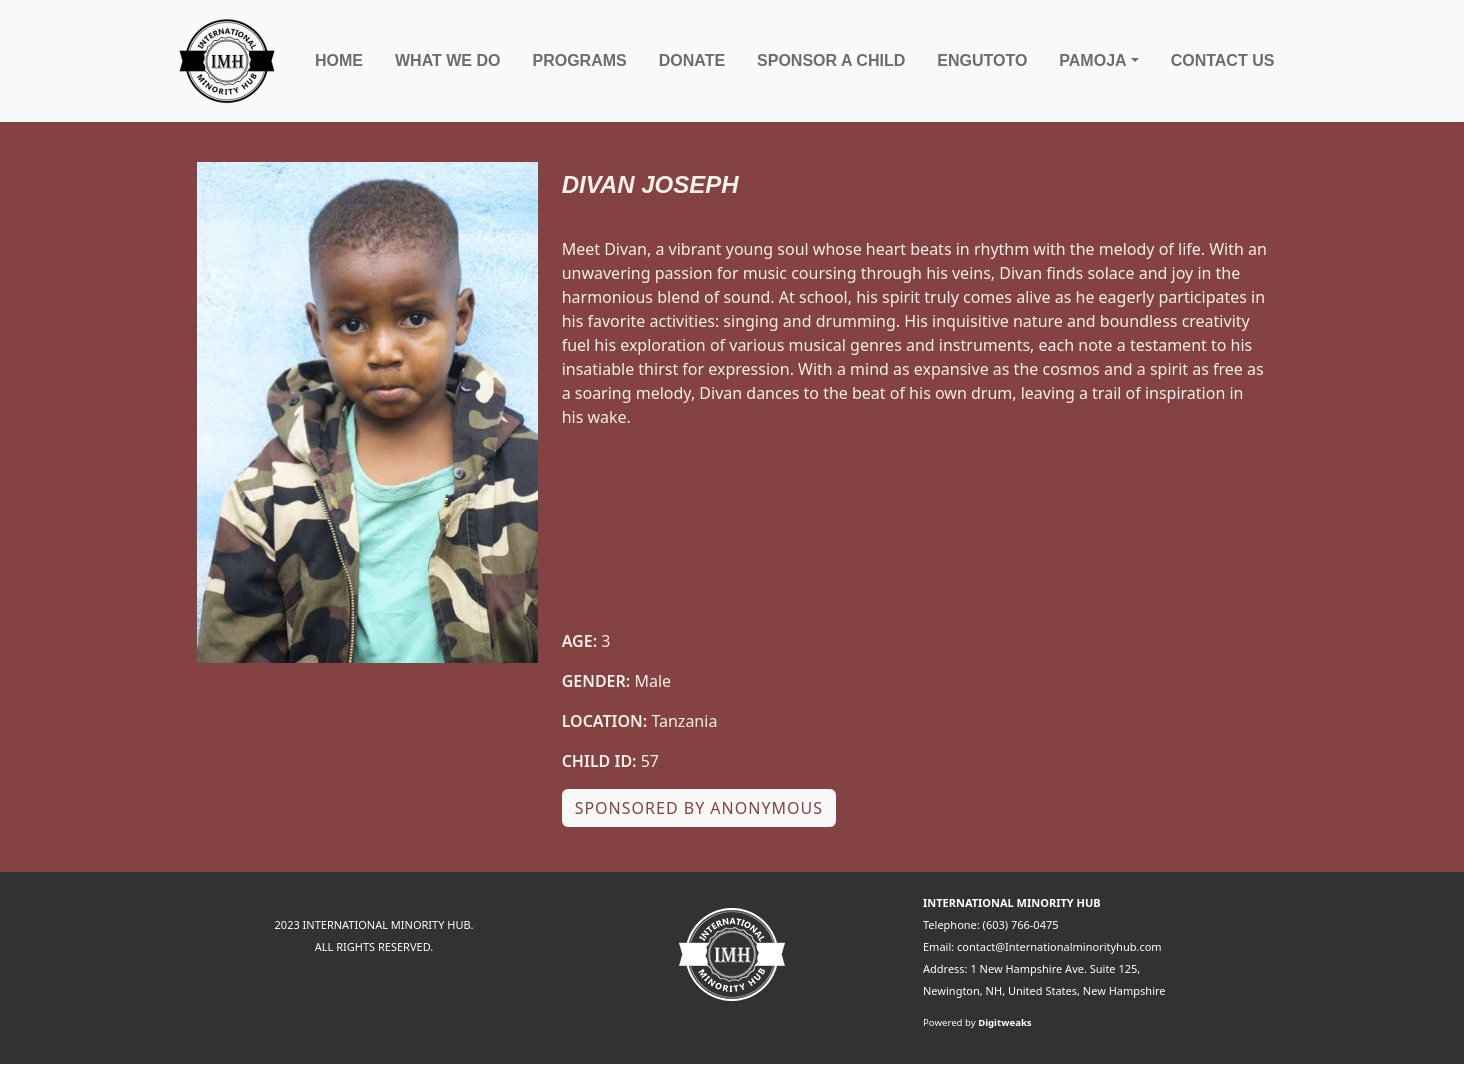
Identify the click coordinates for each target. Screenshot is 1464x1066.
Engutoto (982, 60)
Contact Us (1223, 60)
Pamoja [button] (1092, 60)
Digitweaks (1005, 1022)
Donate (692, 60)
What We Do (447, 60)
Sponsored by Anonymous (699, 808)
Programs (579, 60)
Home (339, 60)
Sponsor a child (831, 60)
